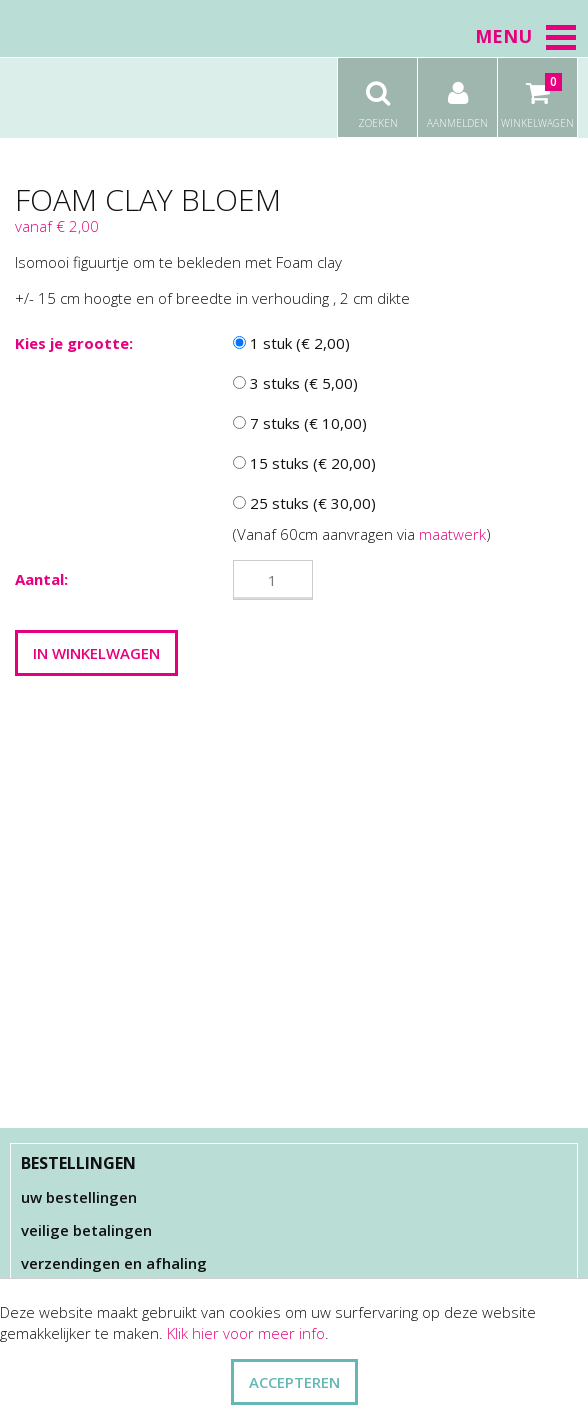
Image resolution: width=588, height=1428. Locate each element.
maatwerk (452, 534)
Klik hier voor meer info (246, 1333)
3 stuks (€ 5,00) (295, 383)
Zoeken (377, 94)
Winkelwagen (537, 94)
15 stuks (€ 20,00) (304, 463)
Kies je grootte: (74, 343)
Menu (526, 36)
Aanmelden (457, 94)
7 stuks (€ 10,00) (300, 423)
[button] (561, 37)
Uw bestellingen (79, 1197)
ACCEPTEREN (294, 1382)
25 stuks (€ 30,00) (304, 503)
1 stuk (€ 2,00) (291, 343)
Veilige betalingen (86, 1230)
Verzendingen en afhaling (114, 1263)
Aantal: (41, 579)
